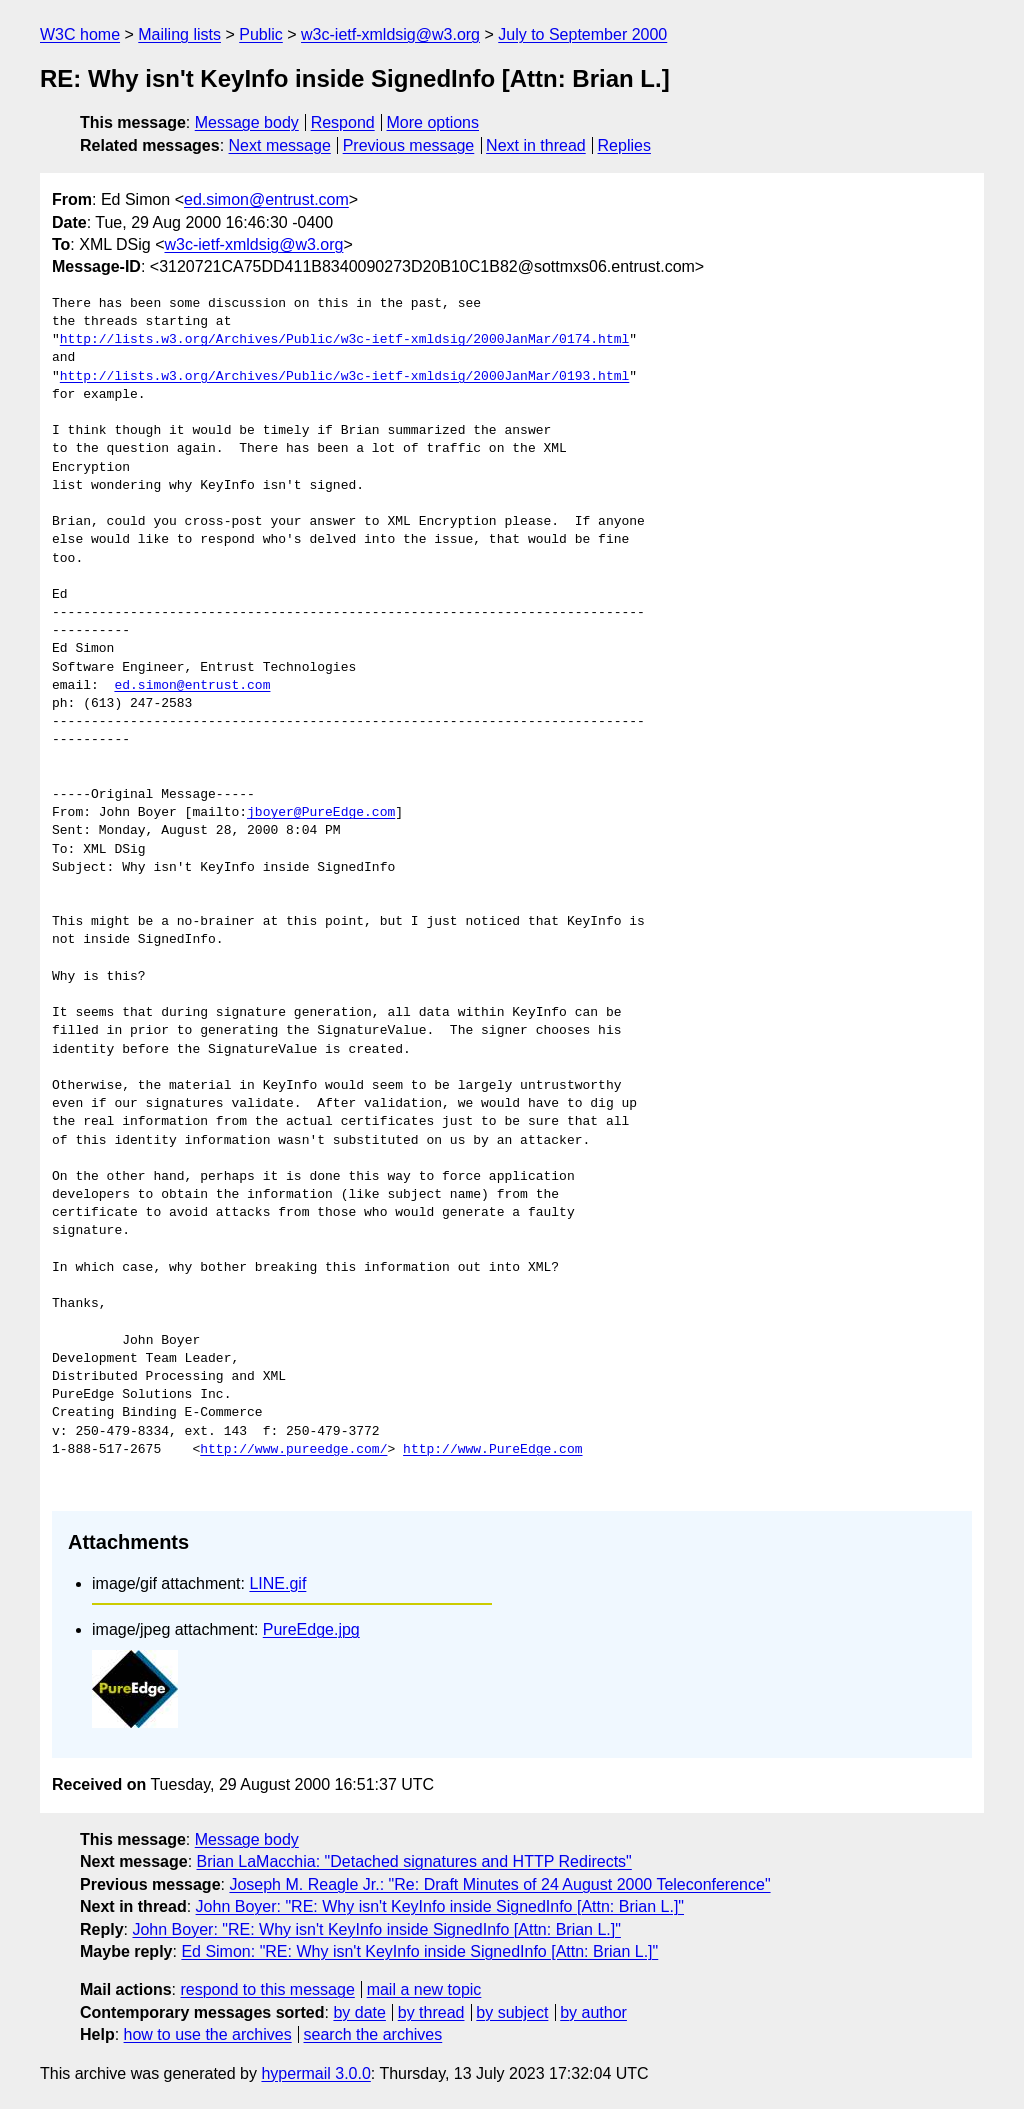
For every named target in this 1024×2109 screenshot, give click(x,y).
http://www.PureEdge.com (492, 1450)
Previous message (409, 145)
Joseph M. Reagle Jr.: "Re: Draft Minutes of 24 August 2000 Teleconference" (499, 1884)
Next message (280, 145)
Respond (343, 122)
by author (593, 2012)
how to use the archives (208, 2034)
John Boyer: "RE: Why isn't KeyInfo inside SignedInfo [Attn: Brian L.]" (440, 1906)
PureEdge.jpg (311, 1629)
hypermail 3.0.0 (315, 2073)
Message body (247, 122)
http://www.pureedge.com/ (293, 1450)
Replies (624, 145)
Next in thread (536, 145)
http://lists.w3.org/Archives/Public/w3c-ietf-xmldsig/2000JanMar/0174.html (344, 340)
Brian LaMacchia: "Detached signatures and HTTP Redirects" (414, 1861)
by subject (512, 2012)
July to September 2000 (582, 34)
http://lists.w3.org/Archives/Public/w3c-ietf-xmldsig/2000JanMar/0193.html (344, 377)
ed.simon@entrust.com (266, 199)
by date (359, 2012)
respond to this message (267, 1989)
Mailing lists (179, 34)
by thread (431, 2012)
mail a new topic (424, 1989)
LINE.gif (277, 1583)
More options (433, 122)
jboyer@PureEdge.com (321, 813)
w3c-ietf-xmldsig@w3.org (390, 34)
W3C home (80, 34)
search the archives (373, 2034)
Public (261, 34)
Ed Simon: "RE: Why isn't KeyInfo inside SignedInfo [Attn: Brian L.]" (419, 1951)
